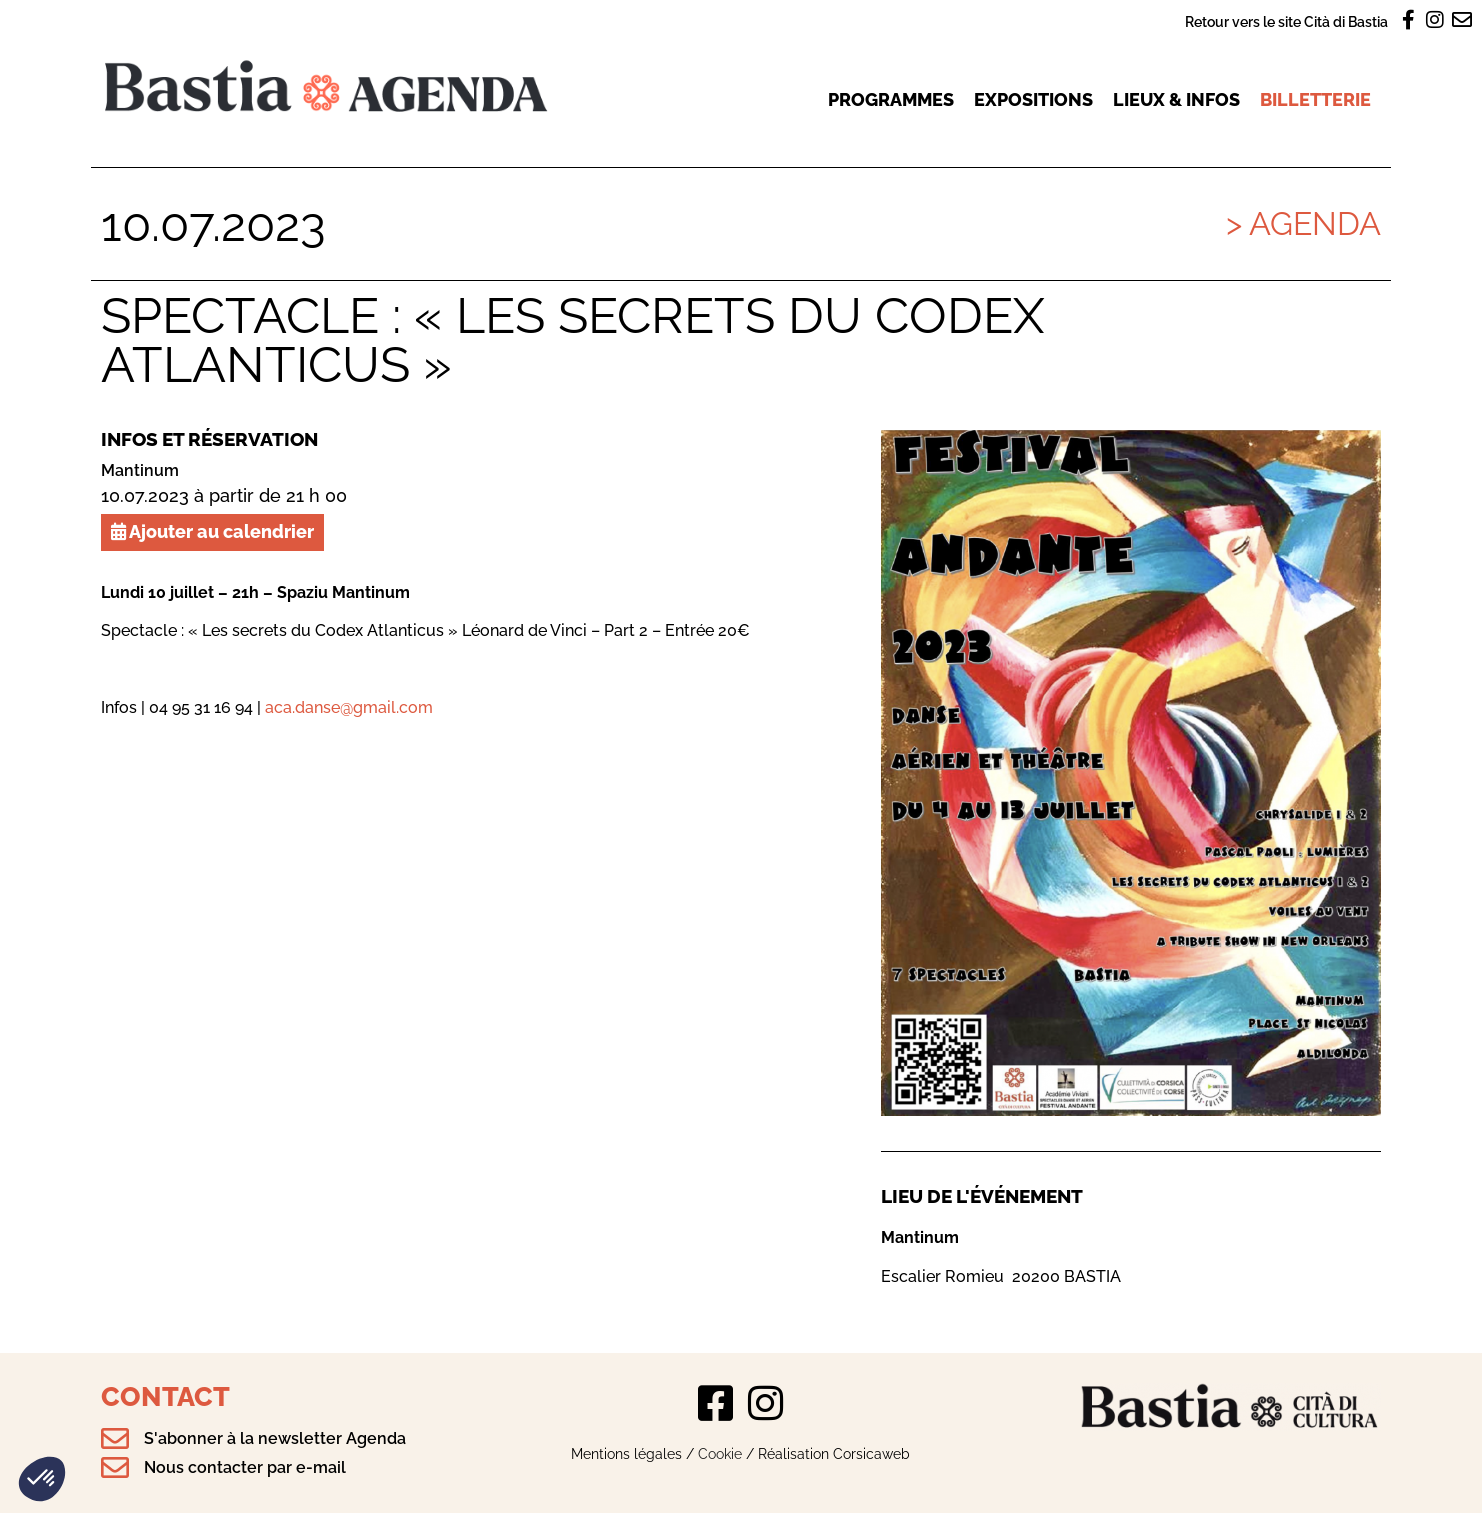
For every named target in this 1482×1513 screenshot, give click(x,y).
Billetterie (1315, 99)
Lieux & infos (1176, 99)
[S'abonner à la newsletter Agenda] (115, 1439)
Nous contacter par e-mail (245, 1467)
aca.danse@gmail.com (349, 707)
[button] (42, 1479)
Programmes (891, 99)
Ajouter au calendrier (212, 531)
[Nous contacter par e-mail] (115, 1468)
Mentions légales (626, 1453)
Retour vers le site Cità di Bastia (1286, 21)
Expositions (1033, 99)
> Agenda (1303, 223)
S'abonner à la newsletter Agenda (275, 1438)
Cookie (720, 1453)
